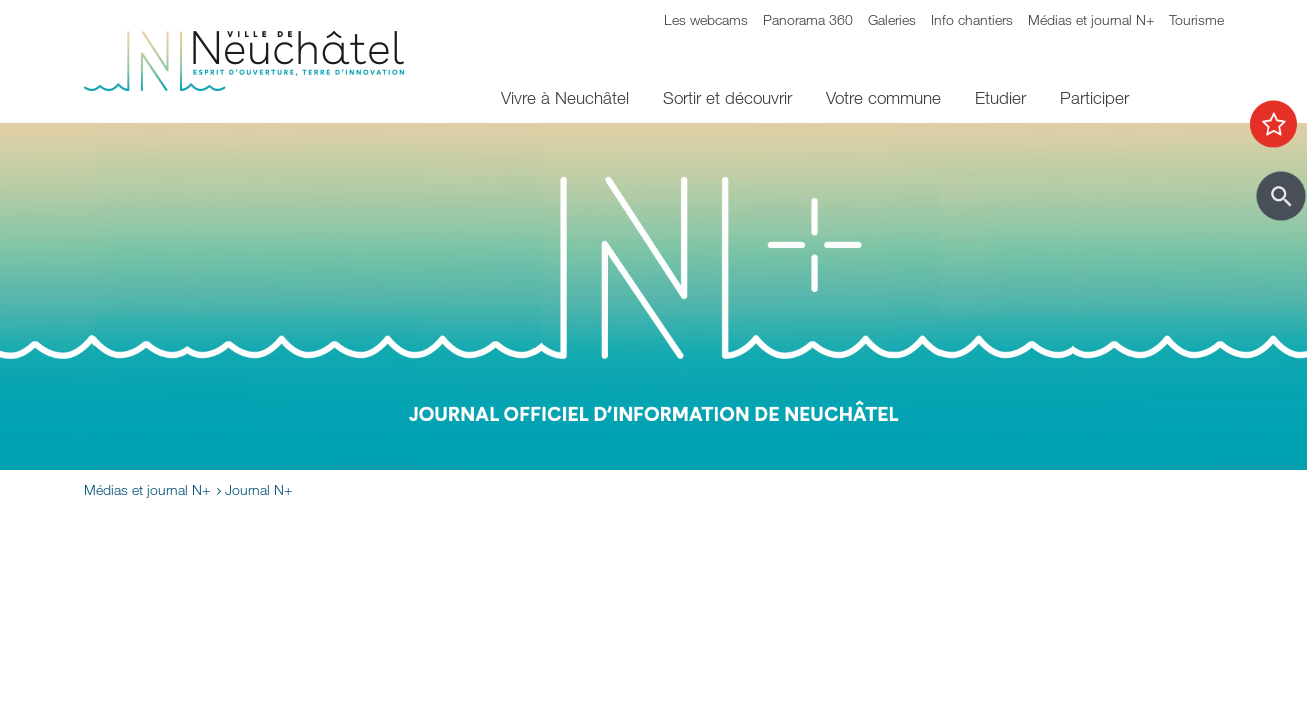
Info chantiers (972, 19)
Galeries (892, 19)
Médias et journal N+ (1091, 19)
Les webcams (706, 19)
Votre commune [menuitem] (883, 97)
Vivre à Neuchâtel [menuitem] (565, 97)
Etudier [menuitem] (1000, 97)
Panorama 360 (808, 19)
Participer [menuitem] (1094, 97)
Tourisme (1196, 19)
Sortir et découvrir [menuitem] (727, 97)
